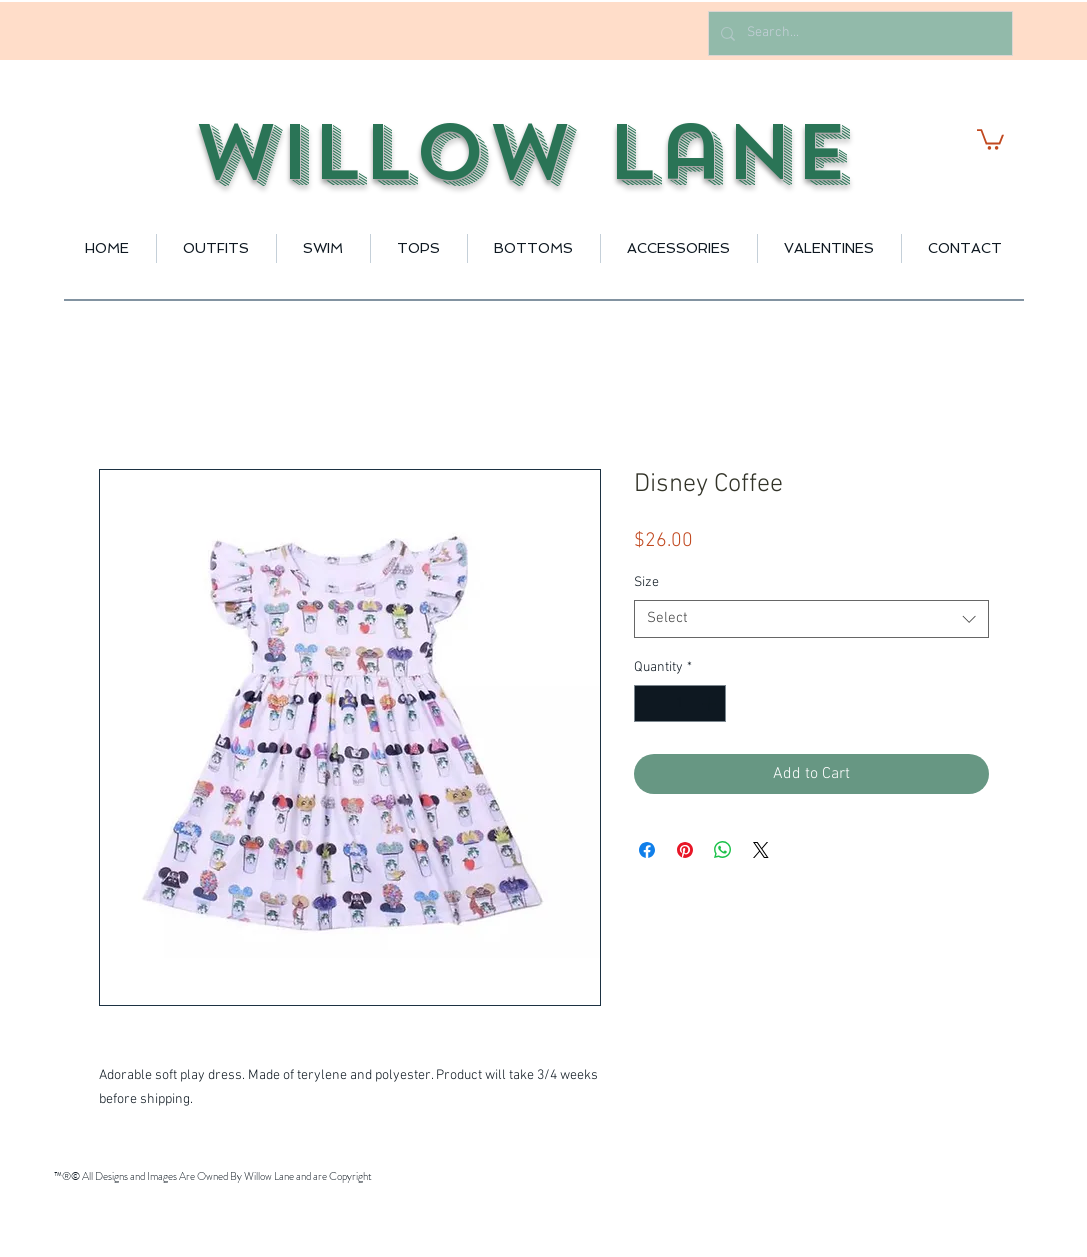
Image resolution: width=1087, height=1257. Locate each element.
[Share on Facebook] (647, 850)
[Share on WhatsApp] (723, 850)
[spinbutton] (680, 703)
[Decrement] (649, 703)
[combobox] (811, 619)
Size (646, 582)
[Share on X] (761, 850)
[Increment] (710, 703)
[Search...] (858, 33)
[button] (990, 138)
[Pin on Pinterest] (685, 850)
